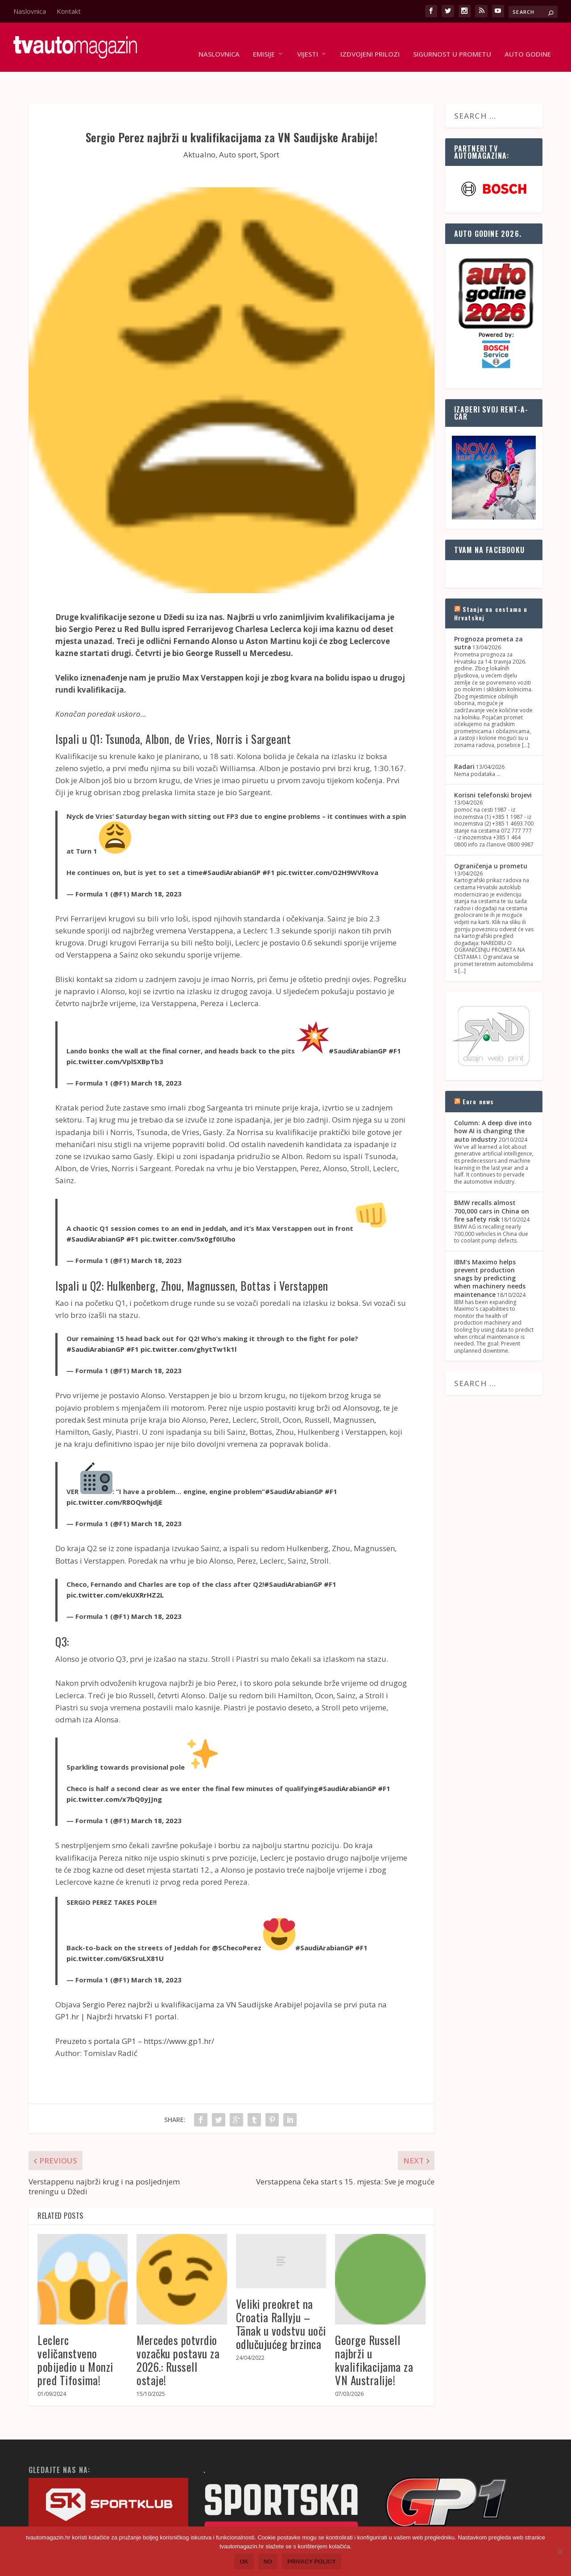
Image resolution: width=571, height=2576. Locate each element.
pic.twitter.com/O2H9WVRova (327, 844)
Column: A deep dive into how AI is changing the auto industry (493, 1103)
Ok (244, 2561)
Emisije (264, 41)
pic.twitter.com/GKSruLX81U (115, 1930)
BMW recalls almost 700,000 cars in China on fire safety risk (491, 1183)
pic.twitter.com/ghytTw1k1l (188, 1321)
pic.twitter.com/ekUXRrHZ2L (115, 1567)
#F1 (268, 844)
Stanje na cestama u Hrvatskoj (491, 585)
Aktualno (199, 127)
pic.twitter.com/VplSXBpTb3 (114, 1033)
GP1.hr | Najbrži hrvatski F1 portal (116, 1989)
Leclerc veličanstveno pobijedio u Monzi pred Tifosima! (75, 2332)
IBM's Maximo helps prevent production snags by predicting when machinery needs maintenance (489, 1250)
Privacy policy (311, 2561)
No (268, 2561)
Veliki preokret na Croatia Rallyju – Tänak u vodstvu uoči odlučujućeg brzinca (281, 2296)
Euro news (478, 1073)
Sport (269, 127)
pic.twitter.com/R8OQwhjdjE (114, 1474)
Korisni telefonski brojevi (493, 767)
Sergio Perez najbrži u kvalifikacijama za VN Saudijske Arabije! (192, 1977)
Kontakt (69, 11)
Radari (464, 739)
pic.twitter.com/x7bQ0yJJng (114, 1771)
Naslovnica (29, 11)
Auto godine (528, 41)
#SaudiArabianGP (232, 844)
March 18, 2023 (156, 866)
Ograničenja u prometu (490, 838)
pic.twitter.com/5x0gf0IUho (188, 1211)
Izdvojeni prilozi (370, 41)
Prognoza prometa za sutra (488, 615)
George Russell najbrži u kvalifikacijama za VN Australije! (374, 2332)
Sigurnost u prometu (452, 41)
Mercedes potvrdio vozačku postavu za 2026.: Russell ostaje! (178, 2332)
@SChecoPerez (236, 1919)
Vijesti (307, 41)
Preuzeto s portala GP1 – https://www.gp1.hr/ (134, 2013)
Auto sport (238, 127)
